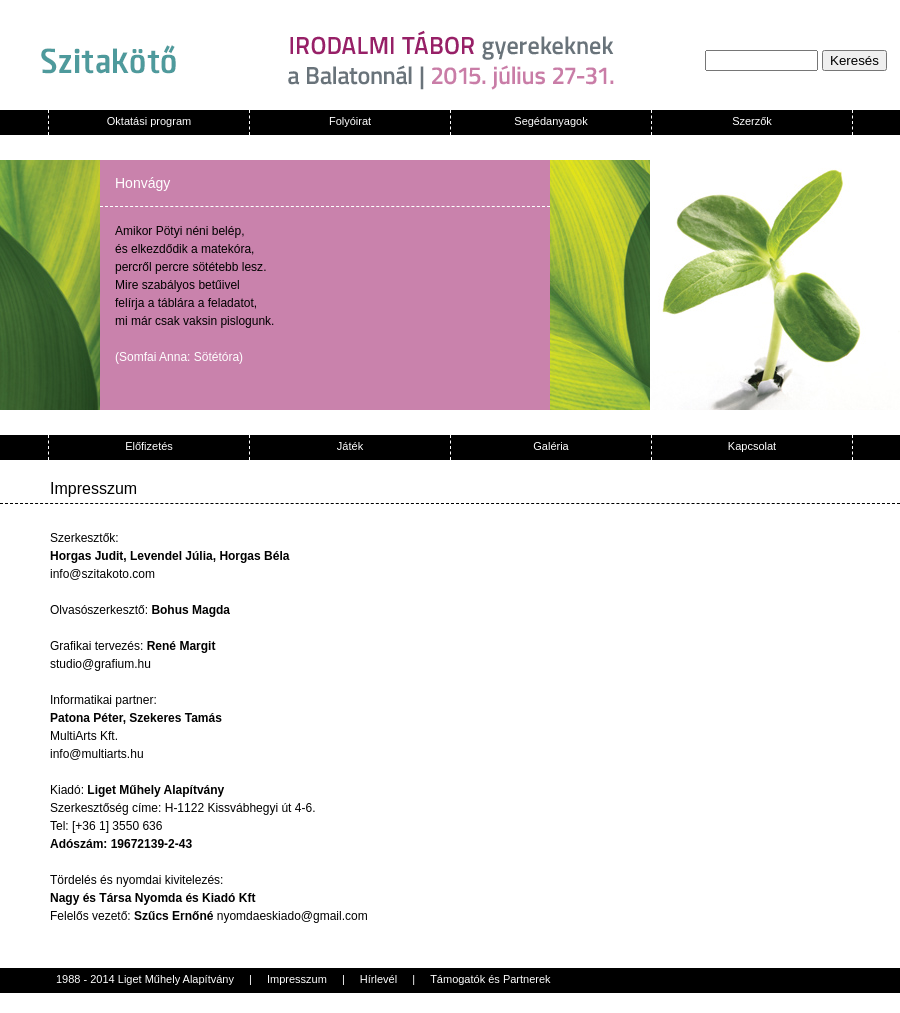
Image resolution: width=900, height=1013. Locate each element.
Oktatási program (149, 121)
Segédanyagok (550, 121)
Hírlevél (378, 979)
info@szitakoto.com (102, 574)
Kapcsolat (752, 446)
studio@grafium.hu (100, 664)
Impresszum (297, 979)
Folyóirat (350, 121)
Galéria (550, 446)
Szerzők (752, 121)
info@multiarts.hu (97, 754)
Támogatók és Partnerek (490, 979)
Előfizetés (149, 446)
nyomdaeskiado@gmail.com (292, 916)
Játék (350, 446)
